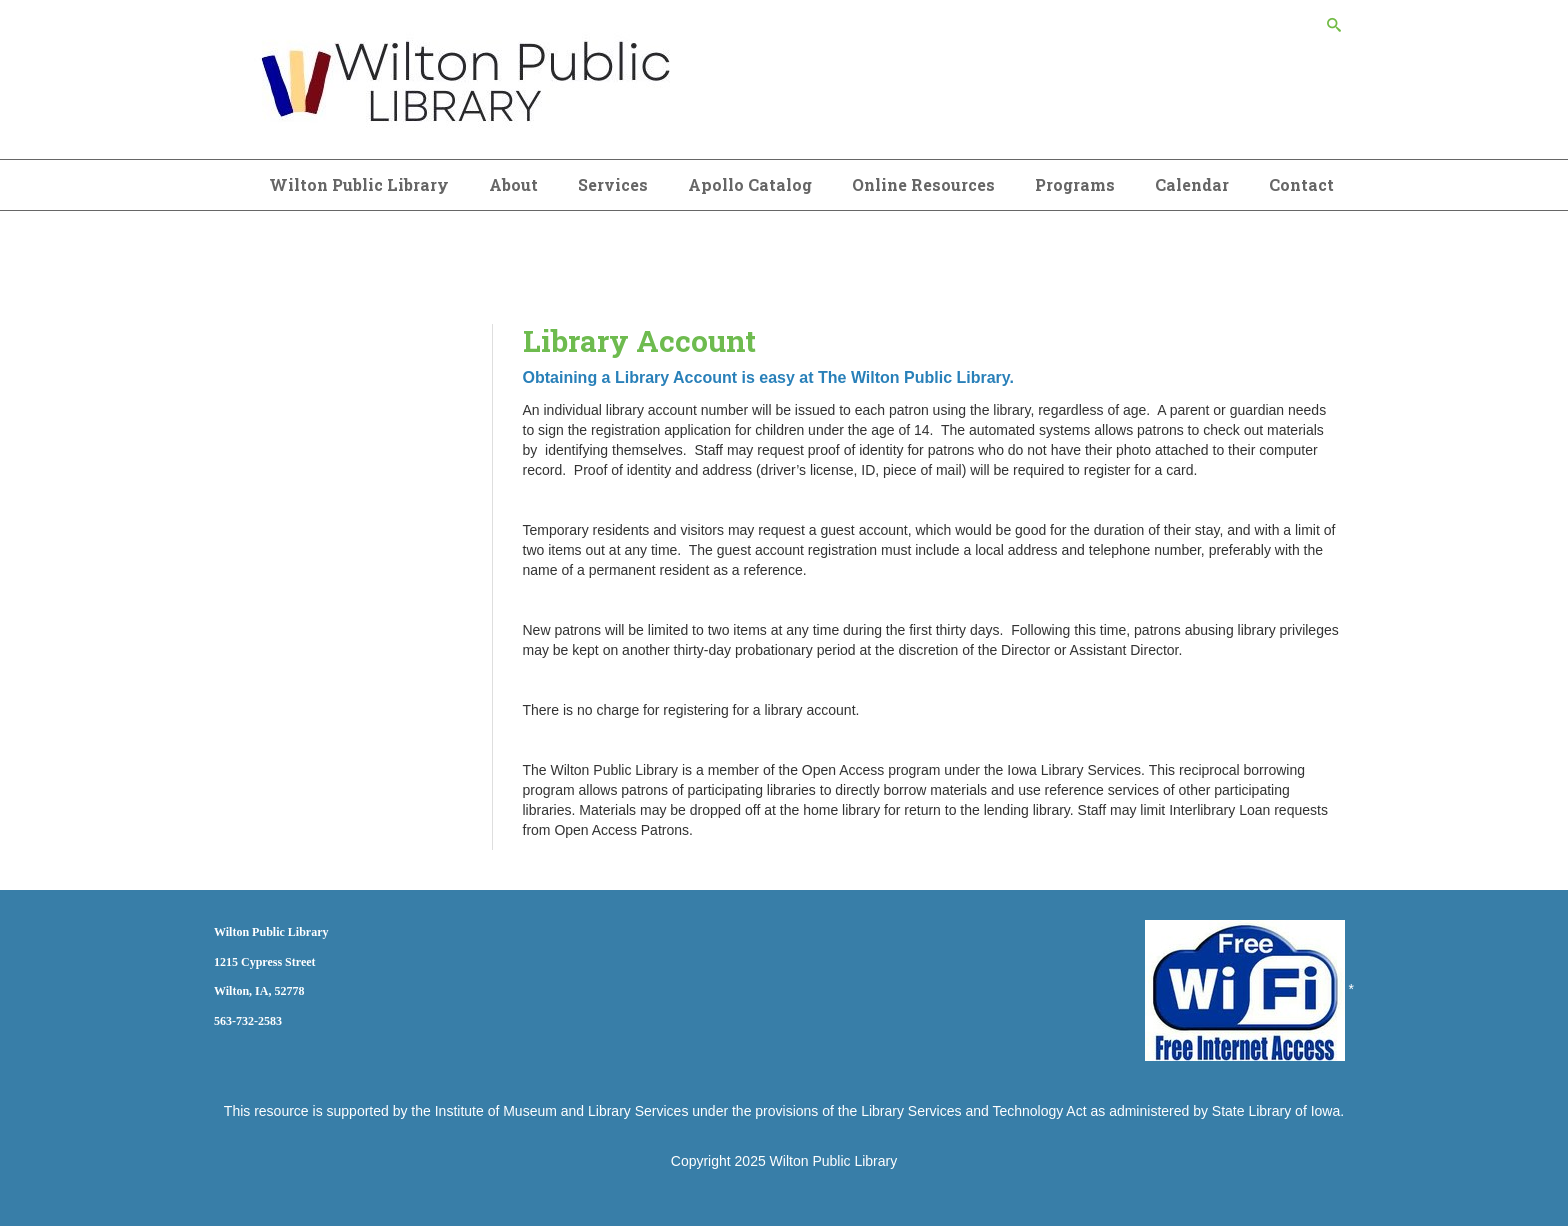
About (513, 184)
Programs (1075, 184)
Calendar (1192, 184)
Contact (1301, 184)
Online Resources (923, 184)
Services (613, 184)
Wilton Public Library (359, 184)
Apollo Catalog (750, 184)
